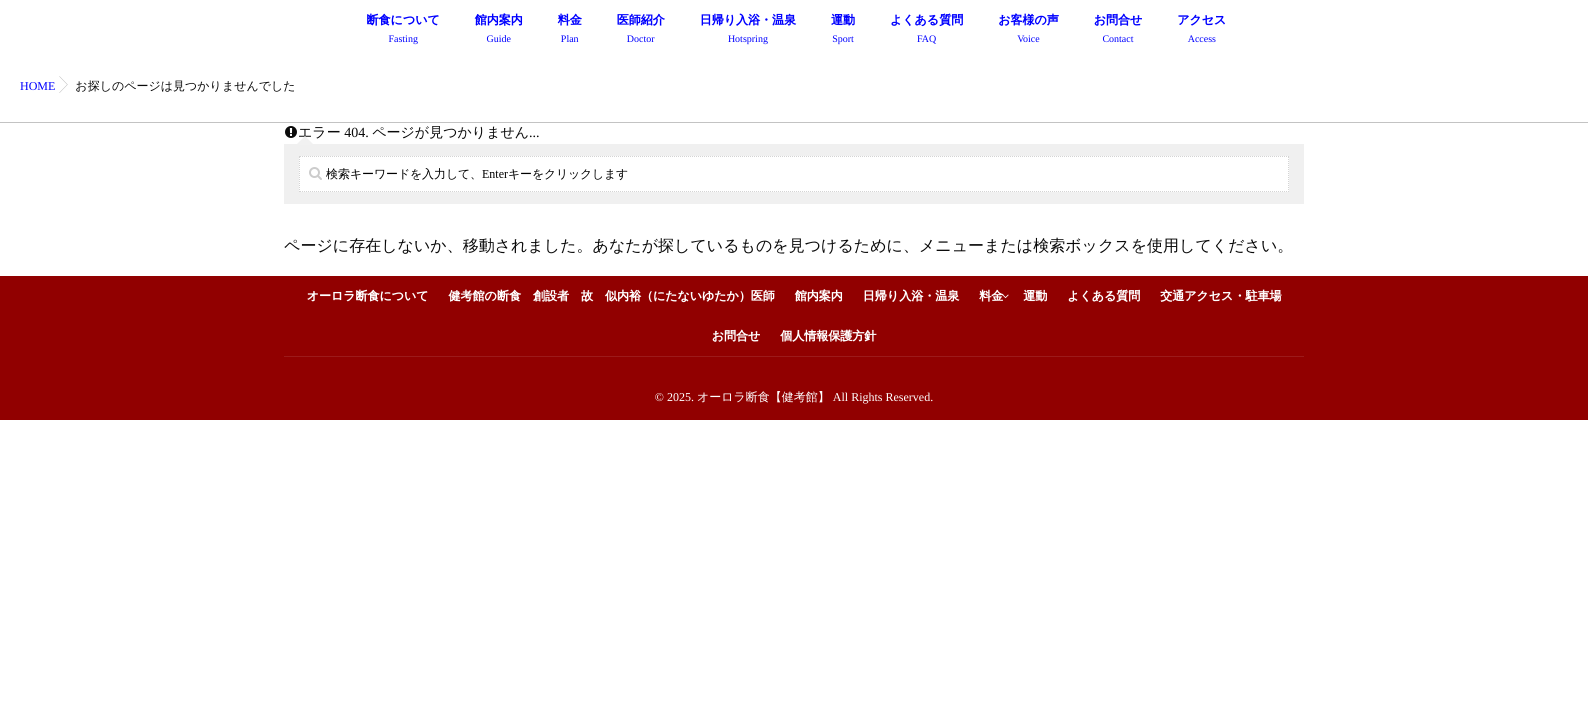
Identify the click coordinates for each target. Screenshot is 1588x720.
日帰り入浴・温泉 (748, 31)
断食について (403, 31)
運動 (843, 31)
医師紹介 (641, 31)
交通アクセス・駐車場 (1220, 296)
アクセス (1201, 31)
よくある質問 (926, 31)
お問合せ (1118, 31)
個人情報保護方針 (828, 336)
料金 (570, 31)
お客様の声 (1028, 31)
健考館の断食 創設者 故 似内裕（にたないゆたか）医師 (612, 296)
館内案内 (499, 31)
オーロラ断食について (368, 296)
